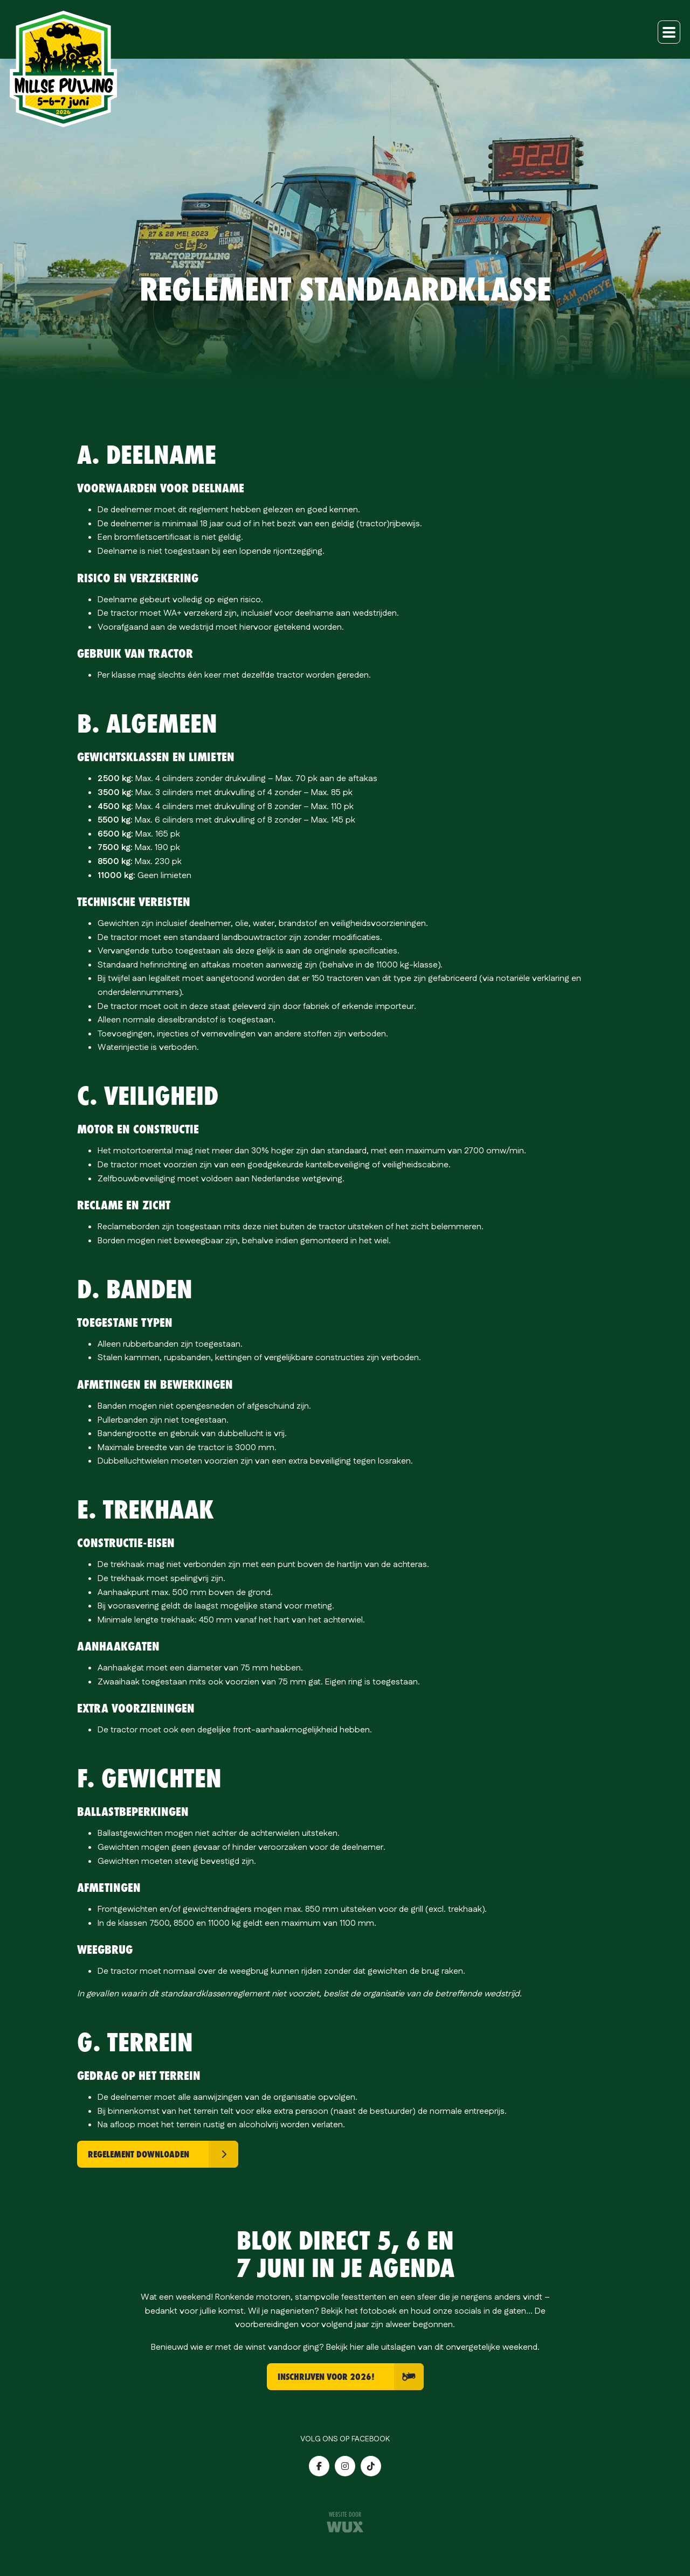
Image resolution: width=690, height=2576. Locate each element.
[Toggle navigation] (669, 32)
